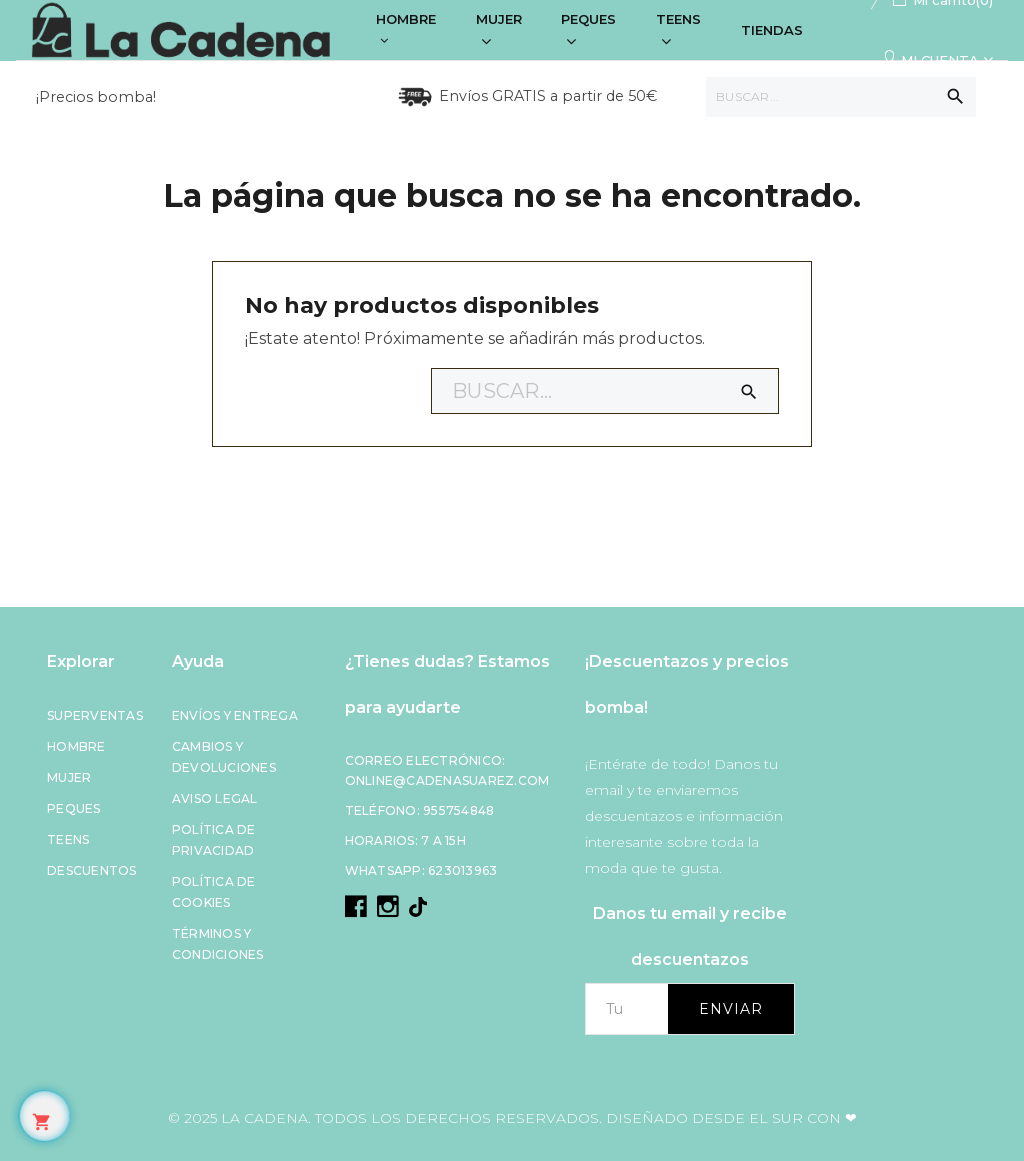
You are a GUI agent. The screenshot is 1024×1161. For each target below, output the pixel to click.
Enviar (731, 1009)
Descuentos (92, 870)
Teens (68, 839)
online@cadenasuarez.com (447, 780)
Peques (74, 808)
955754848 (458, 810)
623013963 (462, 870)
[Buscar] (841, 97)
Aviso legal (215, 798)
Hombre (76, 746)
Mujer (69, 777)
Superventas (95, 715)
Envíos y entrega (235, 715)
